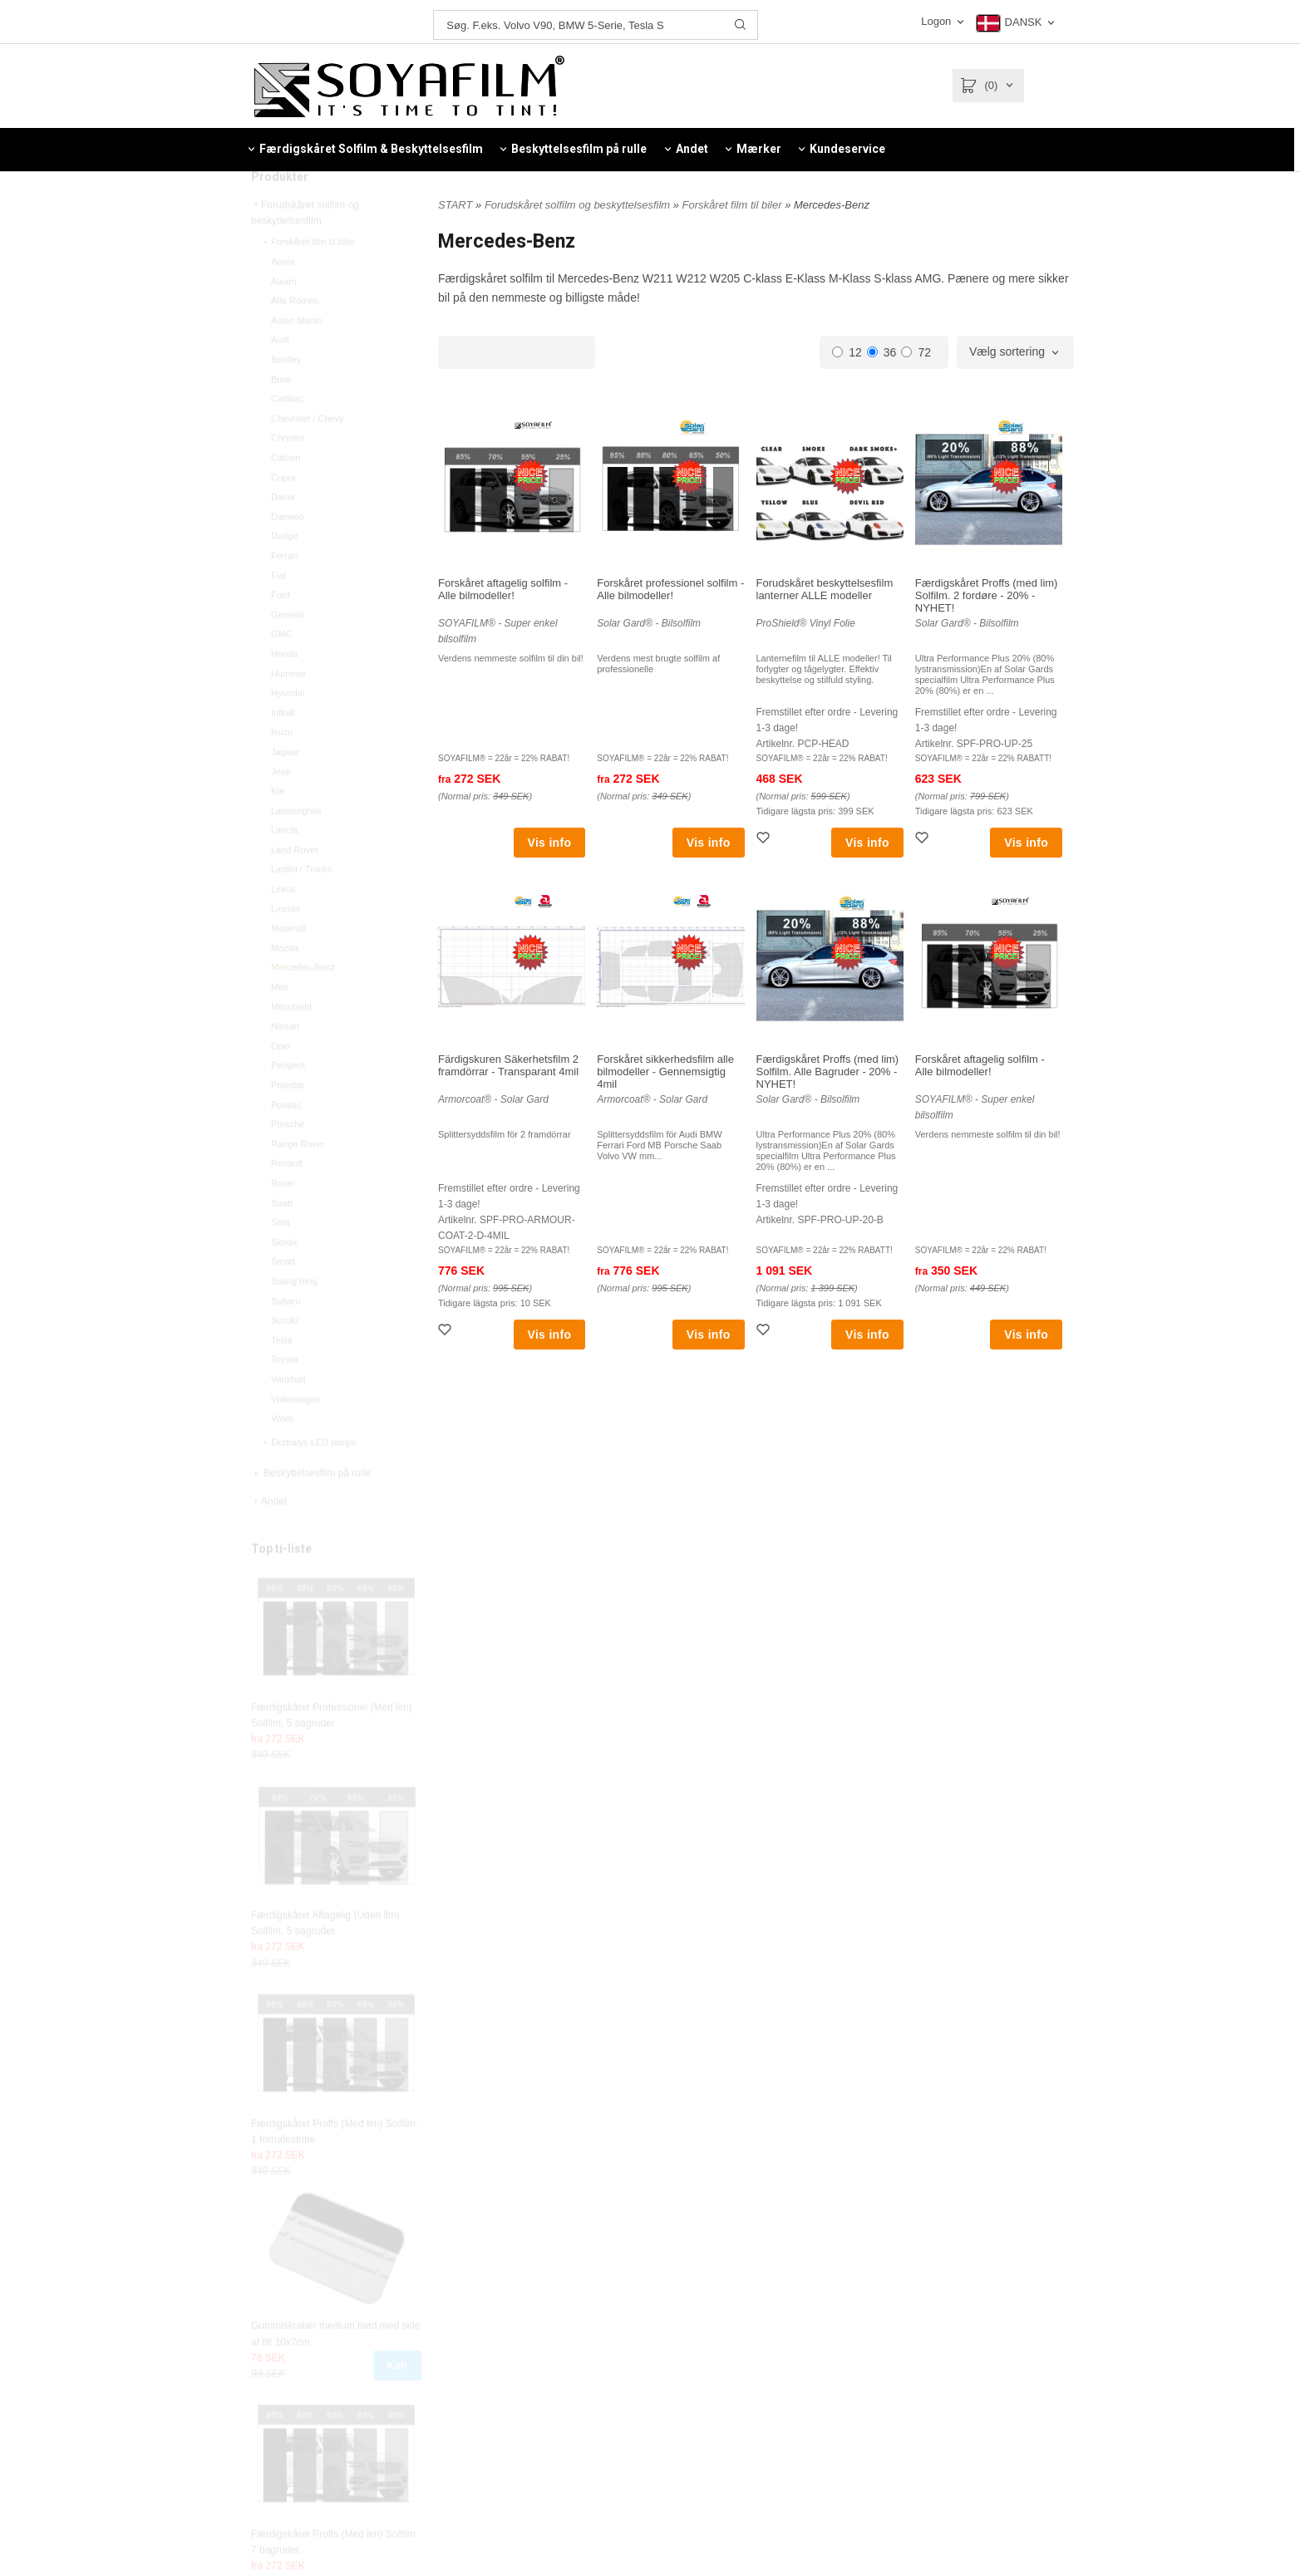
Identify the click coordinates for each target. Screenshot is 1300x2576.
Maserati (288, 963)
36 (882, 352)
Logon (936, 21)
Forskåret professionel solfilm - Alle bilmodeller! (670, 589)
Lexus (283, 924)
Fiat (278, 611)
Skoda (284, 1277)
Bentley (286, 395)
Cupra (283, 513)
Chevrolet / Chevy (307, 454)
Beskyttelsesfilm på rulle (311, 1508)
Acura (283, 297)
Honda (284, 689)
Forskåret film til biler (308, 277)
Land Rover (294, 885)
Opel (280, 1081)
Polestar (287, 1120)
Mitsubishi (291, 1042)
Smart (283, 1296)
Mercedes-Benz (303, 1002)
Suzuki (284, 1355)
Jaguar (285, 787)
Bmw (281, 415)
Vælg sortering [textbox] (1007, 352)
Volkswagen (295, 1434)
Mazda (284, 983)
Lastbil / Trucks (301, 904)
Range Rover (298, 1179)
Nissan (285, 1061)
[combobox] (1015, 352)
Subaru (285, 1336)
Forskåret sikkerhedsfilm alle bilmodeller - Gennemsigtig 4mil (665, 1071)
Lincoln (285, 944)
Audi (280, 375)
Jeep (281, 807)
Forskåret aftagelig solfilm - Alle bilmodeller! (503, 589)
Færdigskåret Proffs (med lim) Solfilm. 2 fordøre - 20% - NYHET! (986, 595)
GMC (282, 669)
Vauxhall (288, 1414)
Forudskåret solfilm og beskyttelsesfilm (305, 248)
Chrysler (288, 473)
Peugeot (288, 1100)
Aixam (284, 317)
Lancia (284, 865)
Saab (282, 1238)
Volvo (282, 1453)
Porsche (287, 1159)
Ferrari (284, 591)
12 (847, 352)
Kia (277, 826)
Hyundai (287, 728)
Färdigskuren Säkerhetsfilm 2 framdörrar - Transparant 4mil (508, 1065)
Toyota (284, 1394)
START (455, 205)
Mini (279, 1022)
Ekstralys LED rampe (309, 1477)
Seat (280, 1257)
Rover (283, 1218)
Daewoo (287, 552)
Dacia (282, 532)
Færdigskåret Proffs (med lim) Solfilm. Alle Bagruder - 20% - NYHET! (827, 1071)
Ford (280, 630)
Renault (287, 1198)
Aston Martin (297, 356)
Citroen (285, 493)
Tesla (282, 1375)
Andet (269, 1536)
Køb (397, 2400)
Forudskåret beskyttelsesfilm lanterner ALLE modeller (825, 589)
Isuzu (282, 767)
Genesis (287, 650)
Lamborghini (296, 846)
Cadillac (287, 434)
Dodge (284, 571)
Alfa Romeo (294, 336)
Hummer (288, 709)
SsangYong (294, 1316)
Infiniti (283, 748)
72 (916, 352)
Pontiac (286, 1140)
